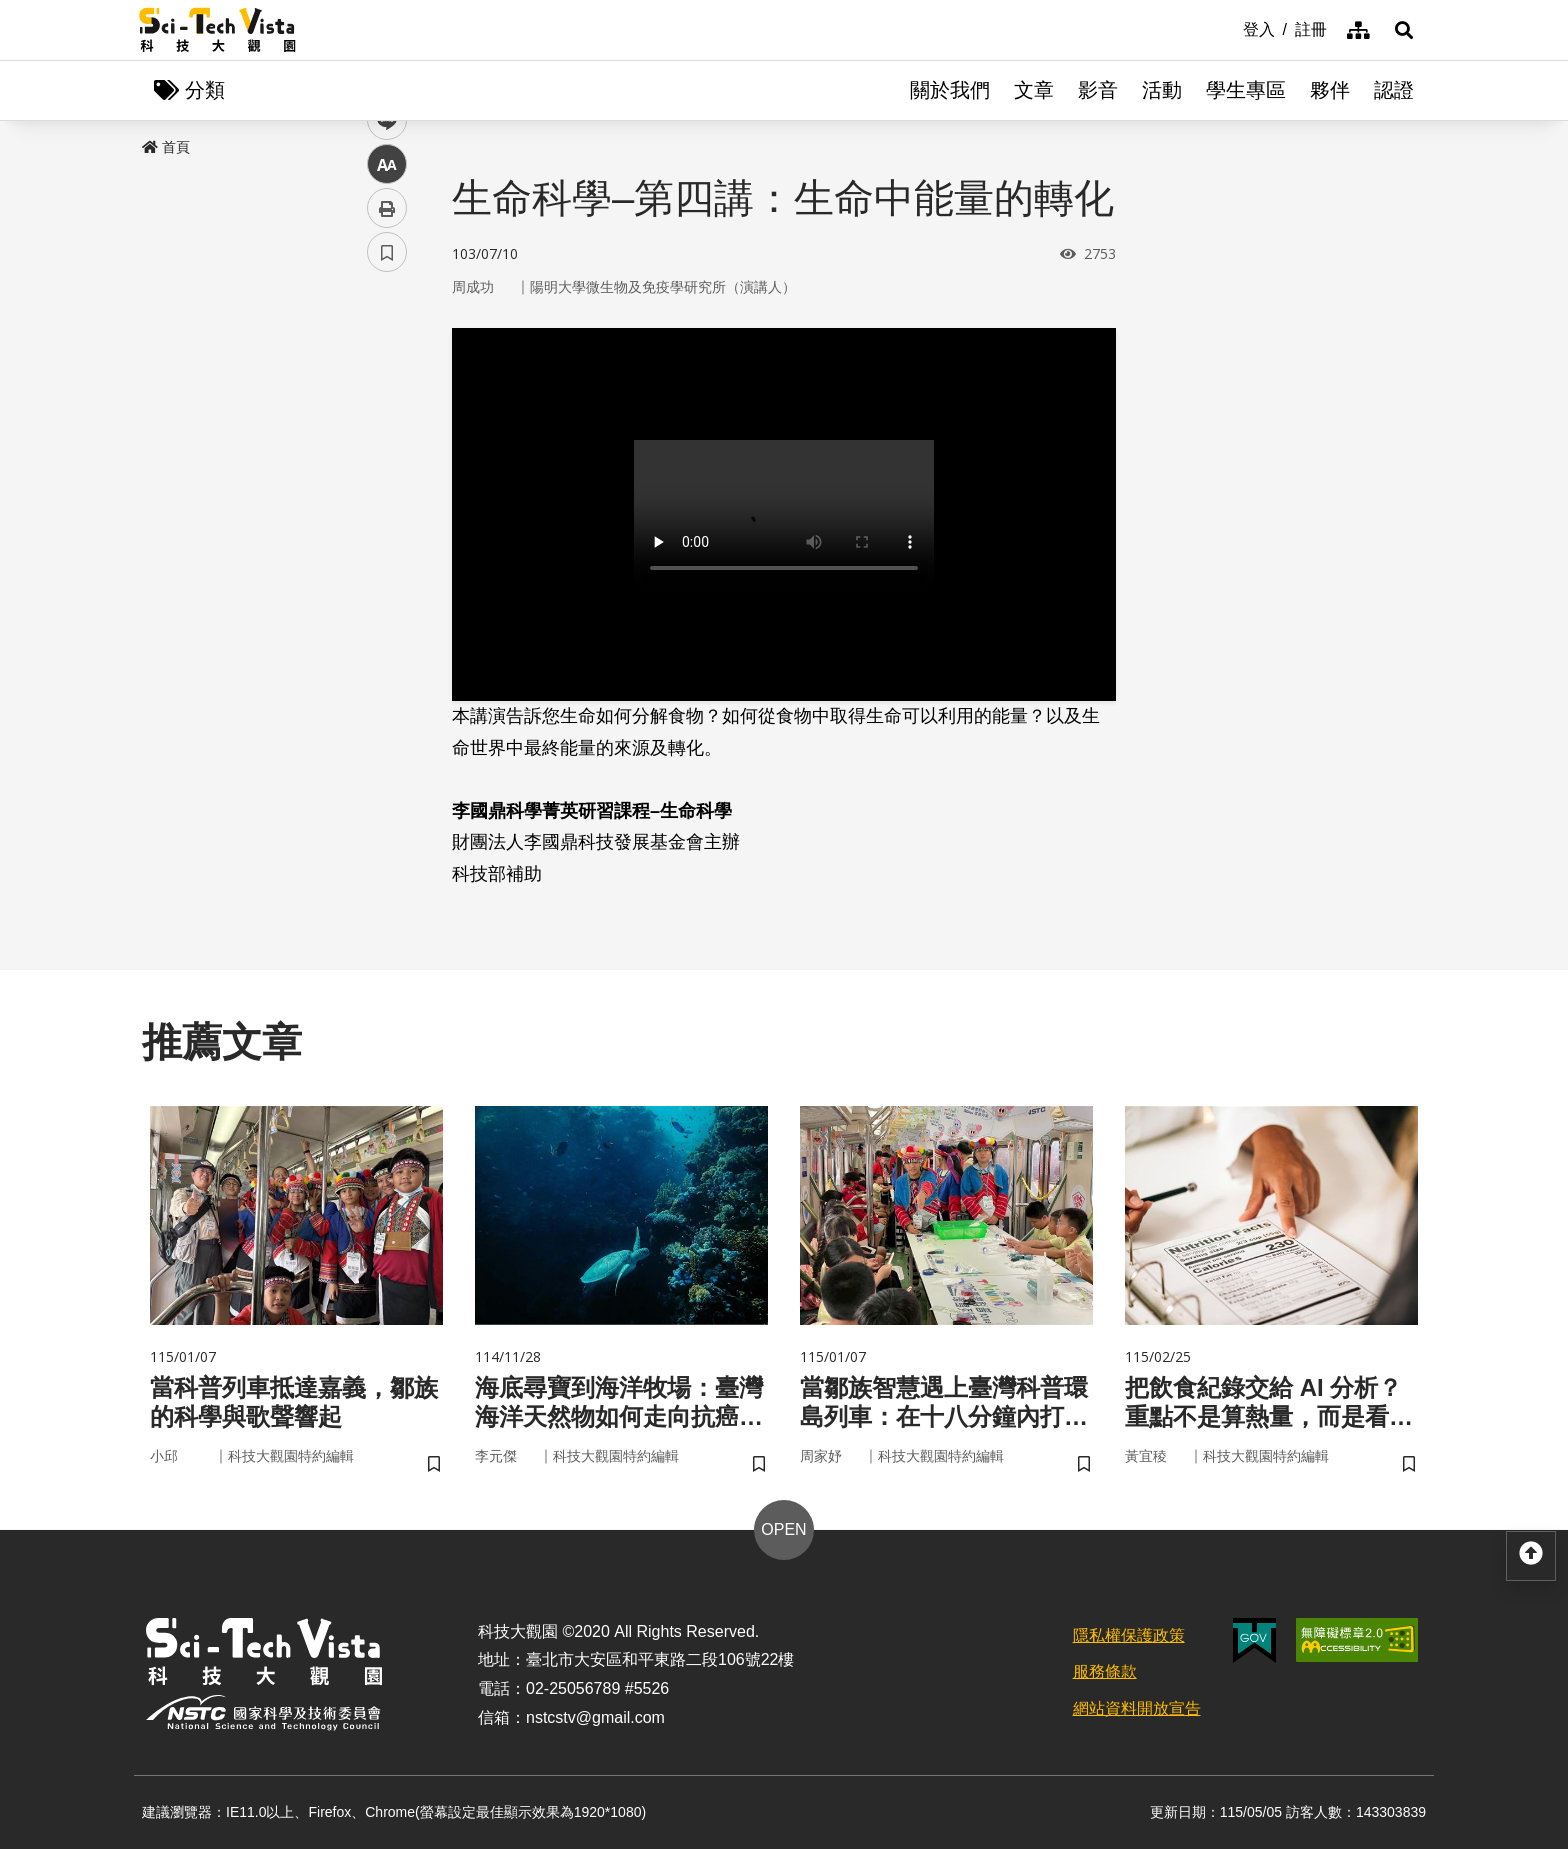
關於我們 (950, 90)
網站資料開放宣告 (1137, 1708)
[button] (1404, 30)
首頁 (166, 147)
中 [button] (387, 514)
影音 (1098, 90)
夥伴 (1330, 90)
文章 (1034, 90)
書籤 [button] (387, 602)
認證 (1394, 90)
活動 (1162, 90)
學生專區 (1246, 90)
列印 (387, 558)
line (380, 470)
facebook (387, 382)
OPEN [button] (783, 1529)
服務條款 (1105, 1671)
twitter (387, 426)
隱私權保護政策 (1129, 1635)
